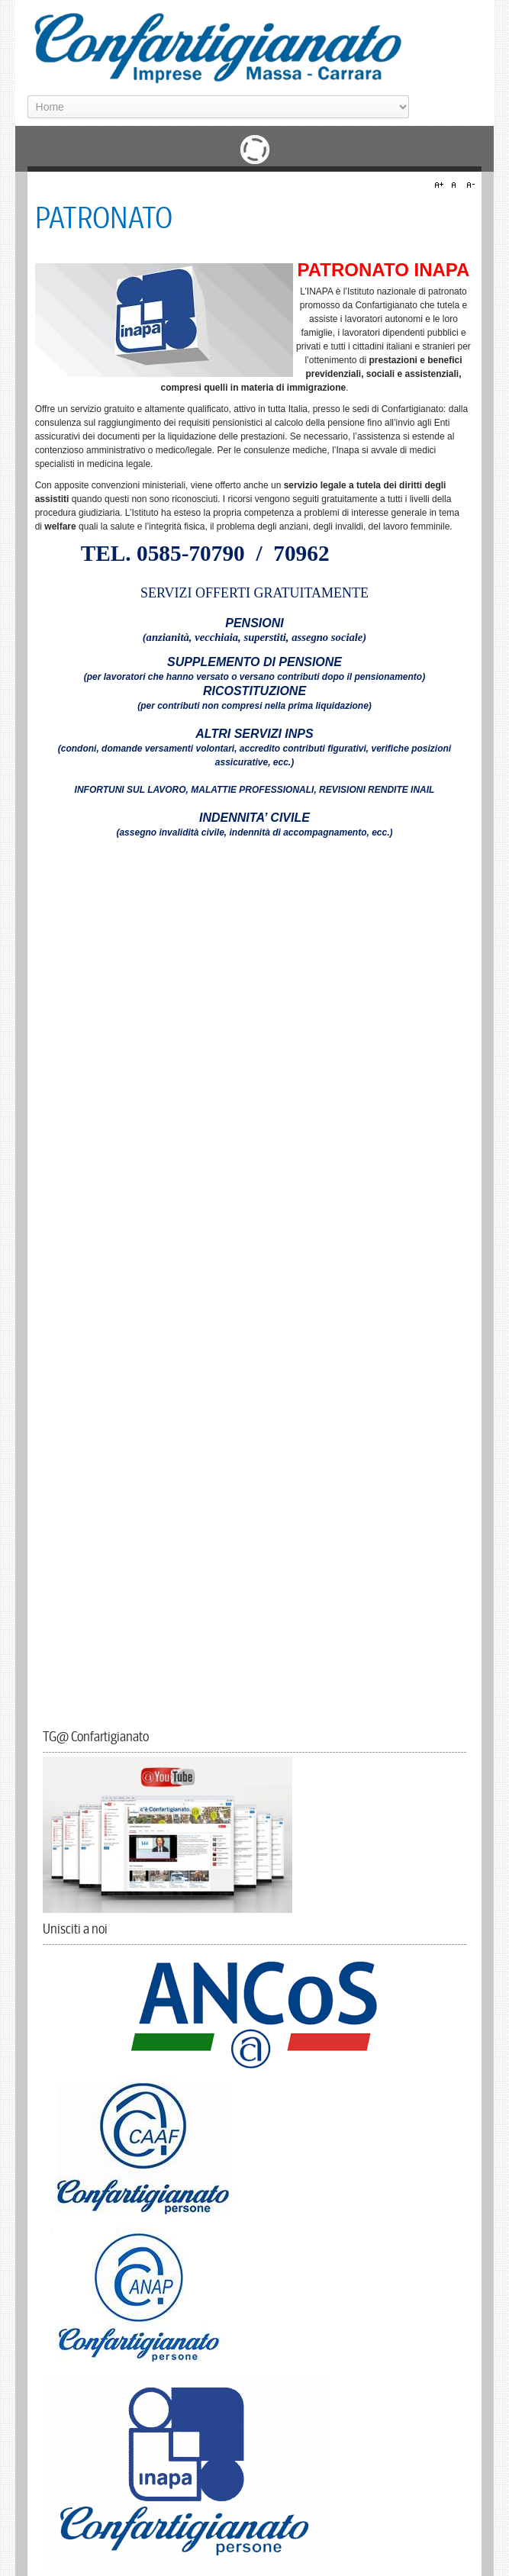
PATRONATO (103, 219)
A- (468, 185)
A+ (441, 185)
